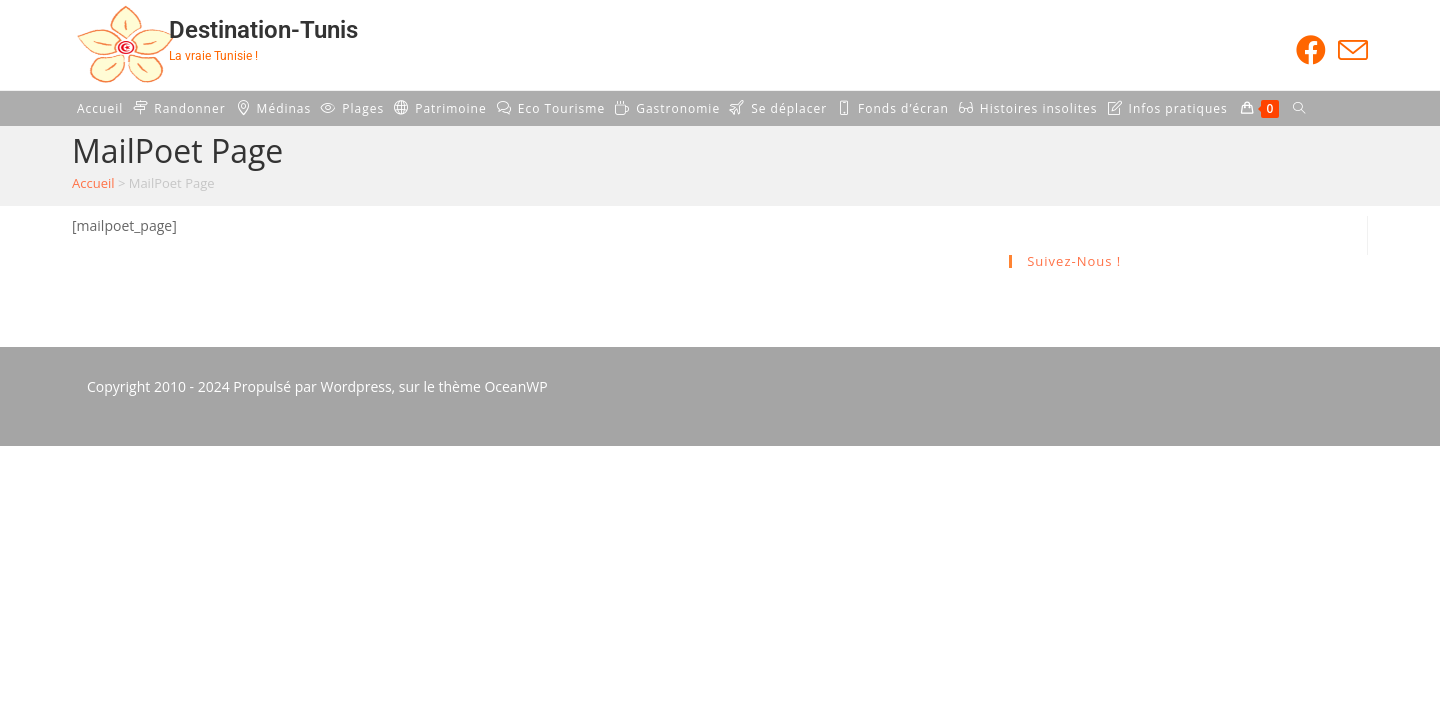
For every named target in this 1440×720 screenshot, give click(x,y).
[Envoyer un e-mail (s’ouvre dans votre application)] (1350, 50)
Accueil (93, 183)
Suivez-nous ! (1074, 261)
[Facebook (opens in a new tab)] (1311, 50)
